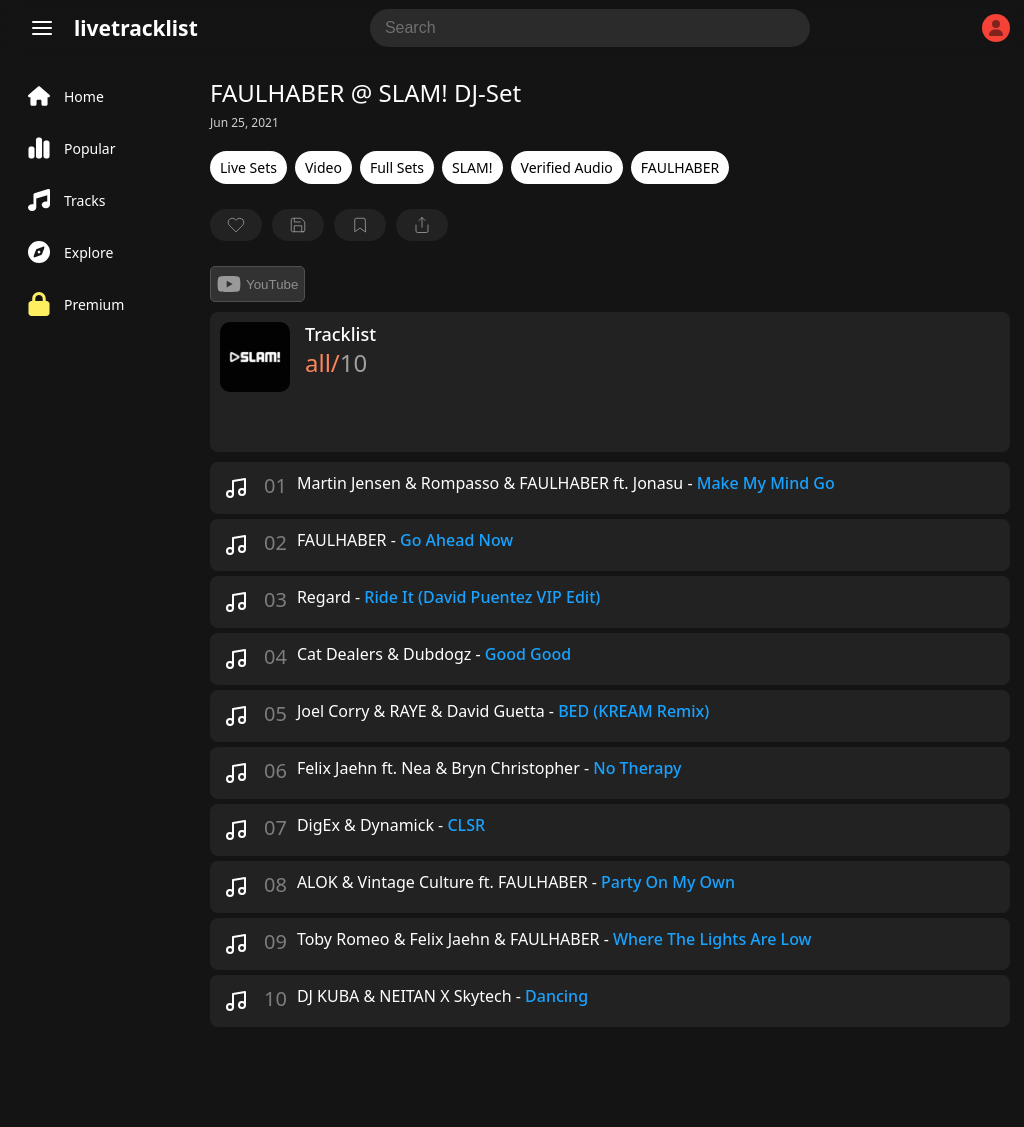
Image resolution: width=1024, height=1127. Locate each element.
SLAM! (472, 167)
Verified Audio (567, 167)
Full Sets (397, 167)
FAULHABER (680, 167)
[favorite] (236, 225)
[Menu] (42, 28)
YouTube (257, 284)
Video (323, 167)
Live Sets (248, 167)
